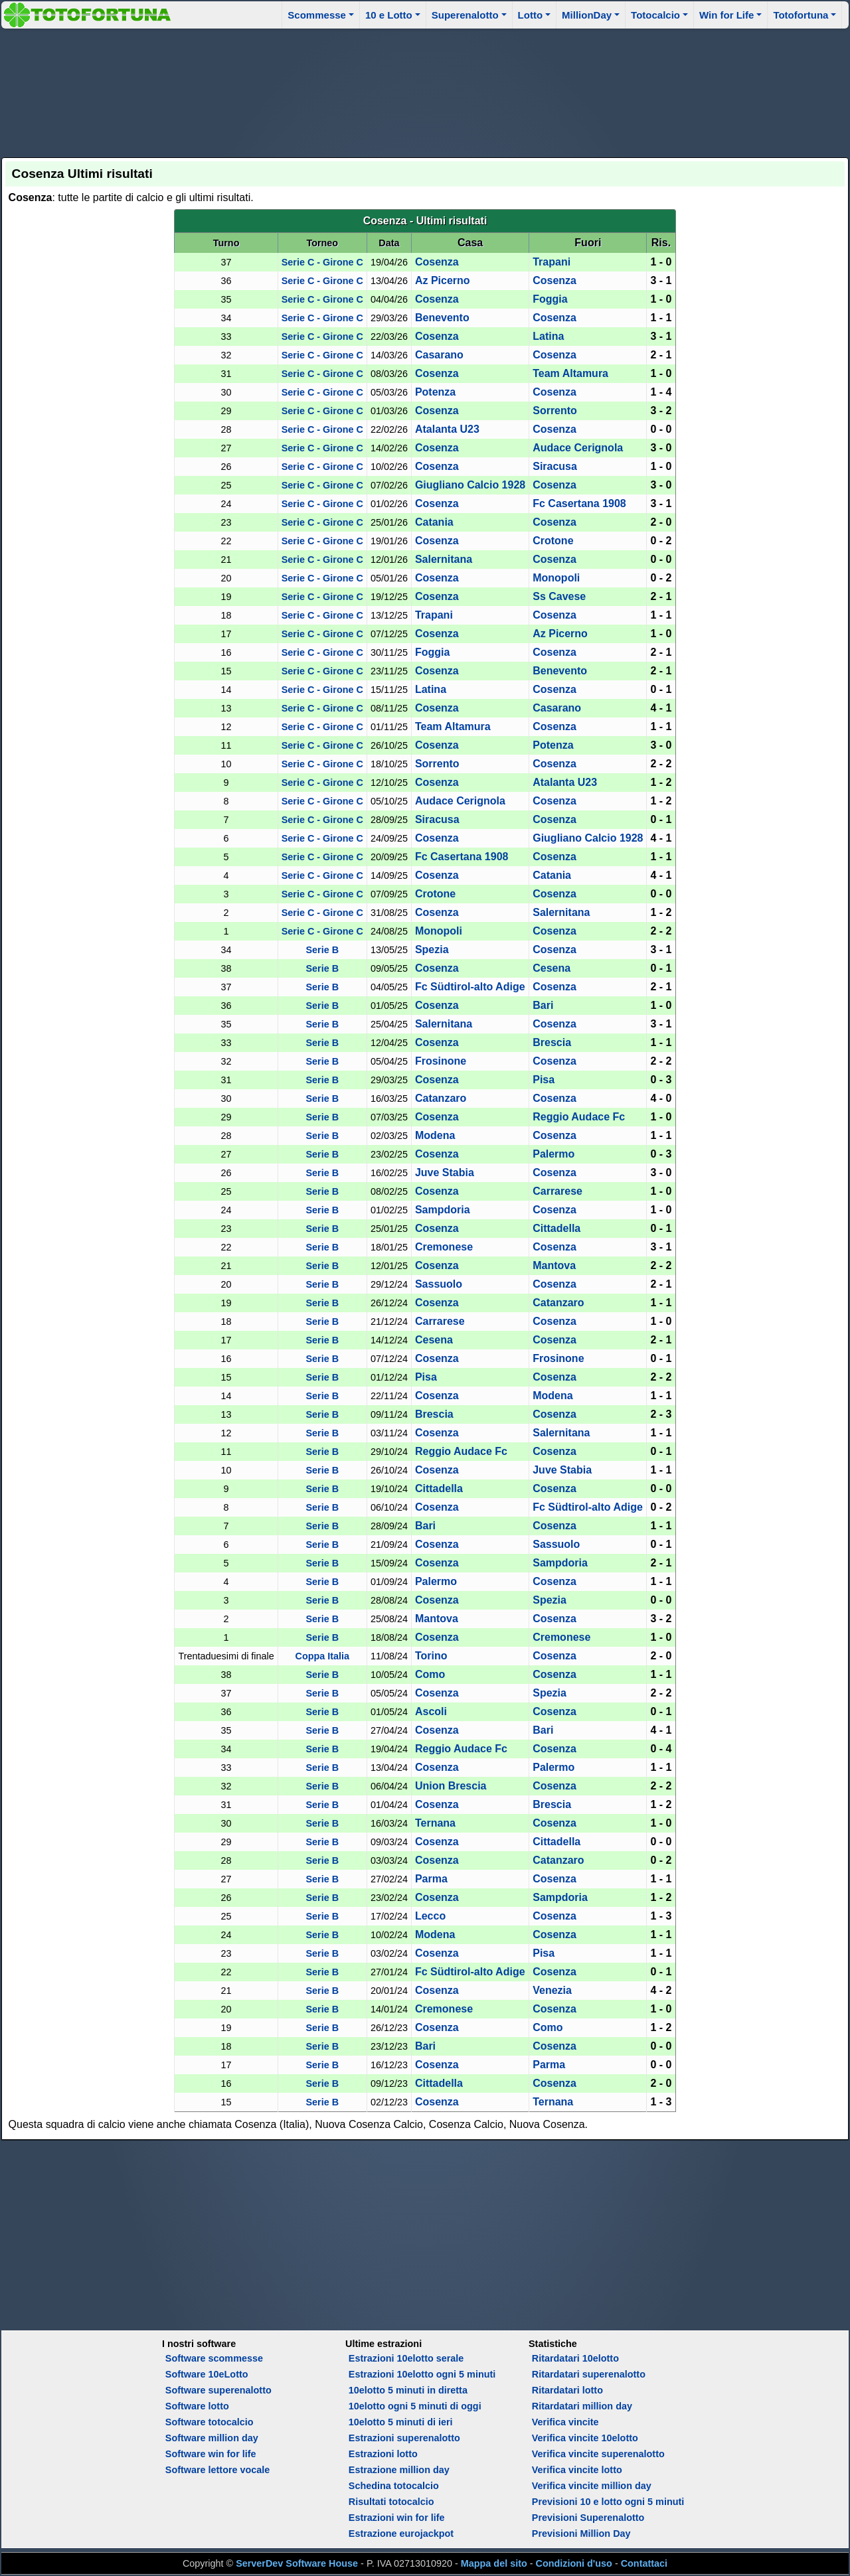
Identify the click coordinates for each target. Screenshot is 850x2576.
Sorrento (555, 410)
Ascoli (431, 1711)
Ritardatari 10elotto (575, 2358)
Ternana (435, 1823)
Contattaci (644, 2563)
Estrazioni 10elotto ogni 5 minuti (422, 2374)
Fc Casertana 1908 (579, 503)
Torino (431, 1655)
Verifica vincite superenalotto (598, 2454)
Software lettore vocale (217, 2469)
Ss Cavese (559, 596)
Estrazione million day (399, 2469)
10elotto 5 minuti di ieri (401, 2422)
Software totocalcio (209, 2422)
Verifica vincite (565, 2422)
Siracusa (555, 466)
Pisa (543, 1079)
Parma (431, 1878)
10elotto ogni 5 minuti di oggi (415, 2406)
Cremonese (444, 1246)
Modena (435, 1135)
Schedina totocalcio (394, 2485)
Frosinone (440, 1061)
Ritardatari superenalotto (588, 2374)
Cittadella (556, 1228)
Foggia (550, 299)
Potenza (435, 392)
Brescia (552, 1042)
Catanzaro (440, 1098)
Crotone (553, 540)
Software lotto (197, 2406)
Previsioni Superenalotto (588, 2517)
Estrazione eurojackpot (401, 2533)
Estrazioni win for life (397, 2517)
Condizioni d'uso (574, 2563)
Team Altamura (570, 373)
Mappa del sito (494, 2563)
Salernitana (443, 559)
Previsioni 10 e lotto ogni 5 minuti (608, 2501)
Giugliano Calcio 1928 (470, 485)
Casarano (439, 354)
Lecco (430, 1916)
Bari (543, 1005)
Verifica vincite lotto (577, 2469)
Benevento (442, 317)
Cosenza (437, 261)
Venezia (552, 1990)
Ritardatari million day (582, 2406)
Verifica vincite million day (591, 2485)
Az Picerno (442, 280)
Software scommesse (214, 2358)
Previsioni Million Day (581, 2533)
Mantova (554, 1265)
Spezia (432, 949)
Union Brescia (451, 1785)
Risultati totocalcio (391, 2501)
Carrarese (557, 1191)
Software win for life (210, 2454)
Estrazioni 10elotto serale (406, 2358)
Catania (434, 522)
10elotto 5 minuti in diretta (408, 2390)
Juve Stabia (444, 1172)
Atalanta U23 (447, 429)
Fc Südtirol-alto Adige (470, 986)
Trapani (551, 261)
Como (430, 1674)
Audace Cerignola (578, 447)
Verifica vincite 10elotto (585, 2438)
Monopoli (556, 577)
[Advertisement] (425, 91)
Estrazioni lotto (383, 2454)
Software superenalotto (218, 2390)
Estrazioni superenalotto (404, 2438)
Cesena (551, 968)
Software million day (211, 2438)
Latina (548, 336)
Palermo (553, 1154)
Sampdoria (442, 1209)
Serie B (322, 950)
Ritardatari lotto (567, 2390)
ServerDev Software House (297, 2563)
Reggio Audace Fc (579, 1116)
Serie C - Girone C (322, 262)
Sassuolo (438, 1284)
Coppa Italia (323, 1656)
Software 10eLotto (206, 2374)
